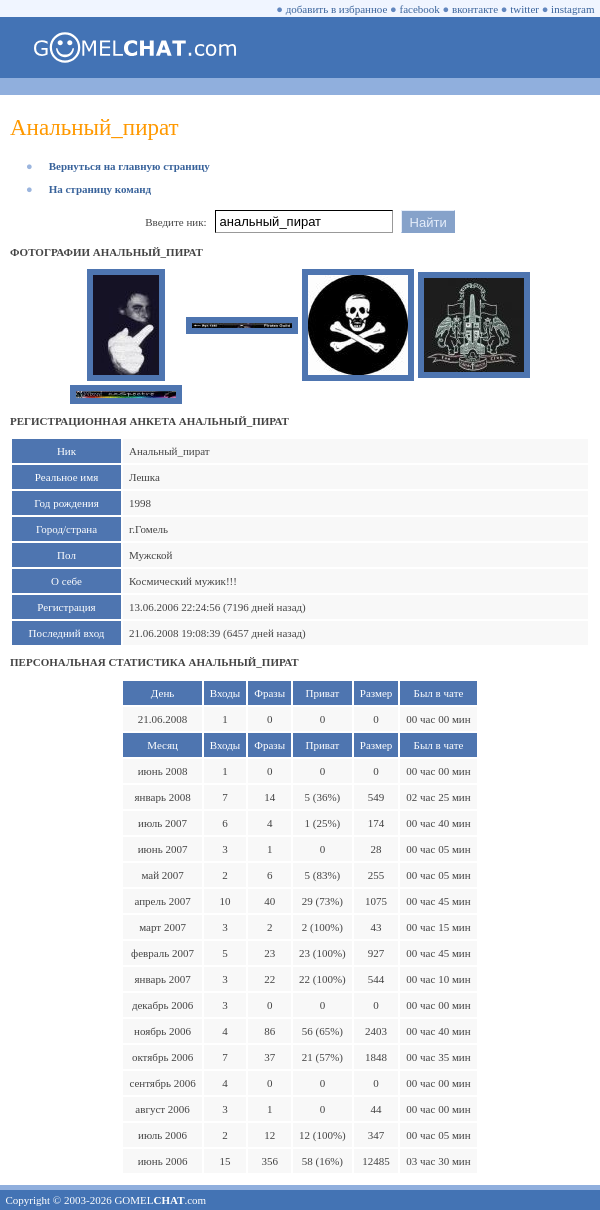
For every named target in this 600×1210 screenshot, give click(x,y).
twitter (524, 9)
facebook (420, 9)
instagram (572, 9)
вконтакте (475, 9)
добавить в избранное (337, 9)
